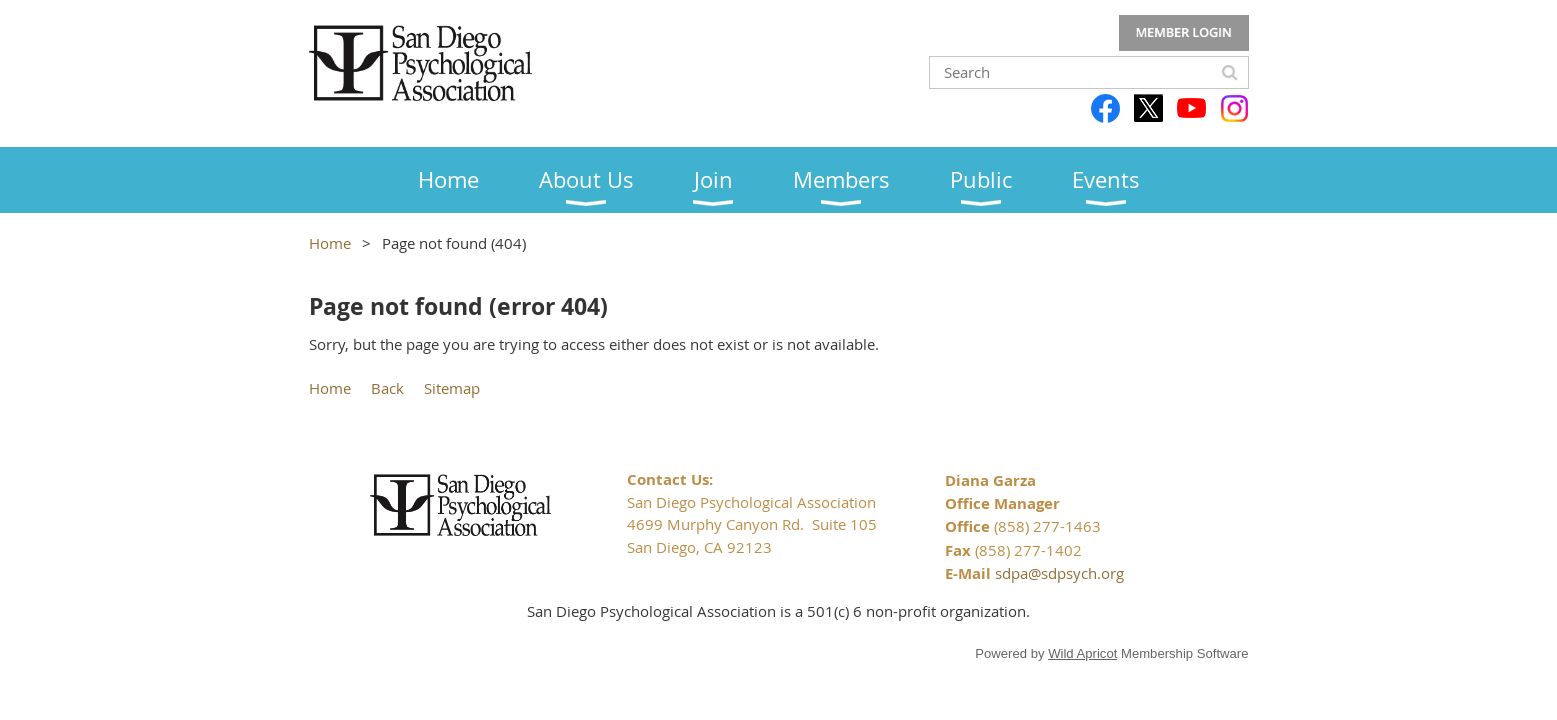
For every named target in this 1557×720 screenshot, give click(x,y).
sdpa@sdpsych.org (1059, 573)
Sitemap (452, 388)
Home (330, 243)
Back (387, 388)
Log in (1184, 33)
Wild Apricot (1082, 653)
